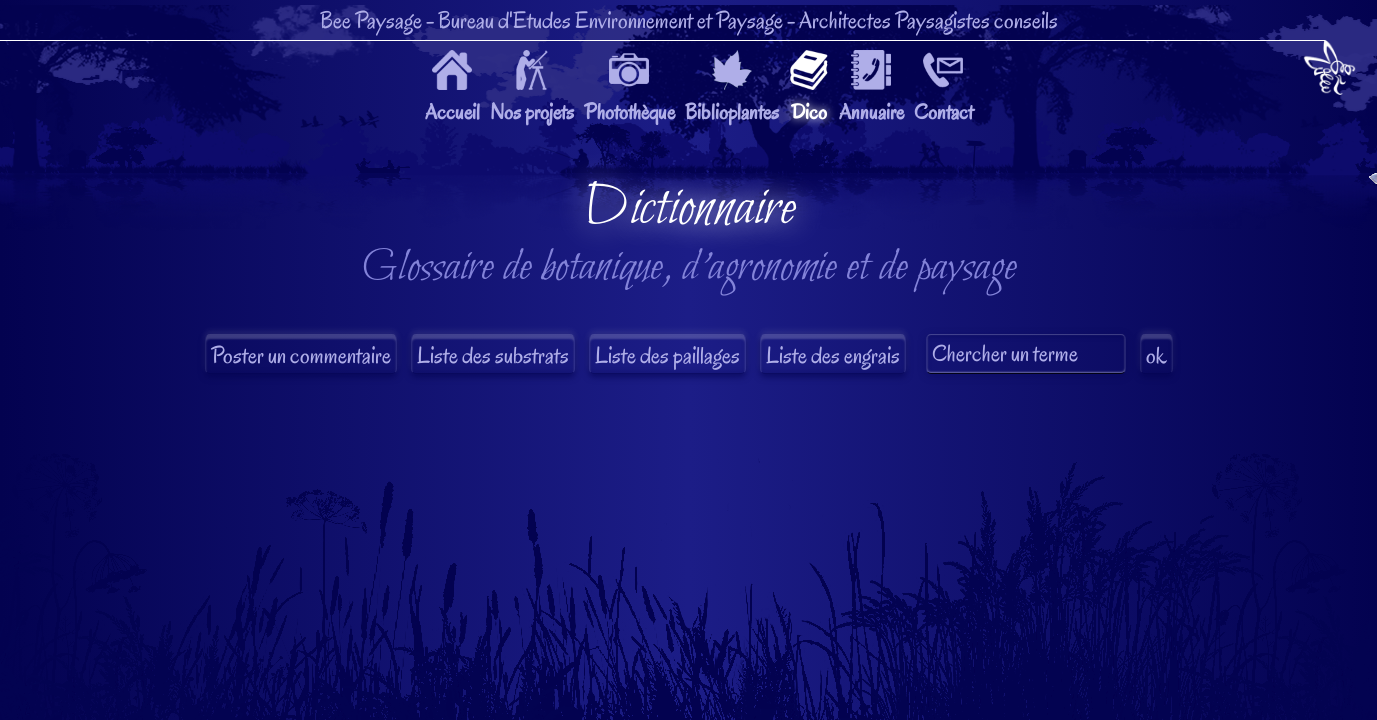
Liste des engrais (833, 355)
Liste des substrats (493, 355)
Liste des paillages (667, 355)
